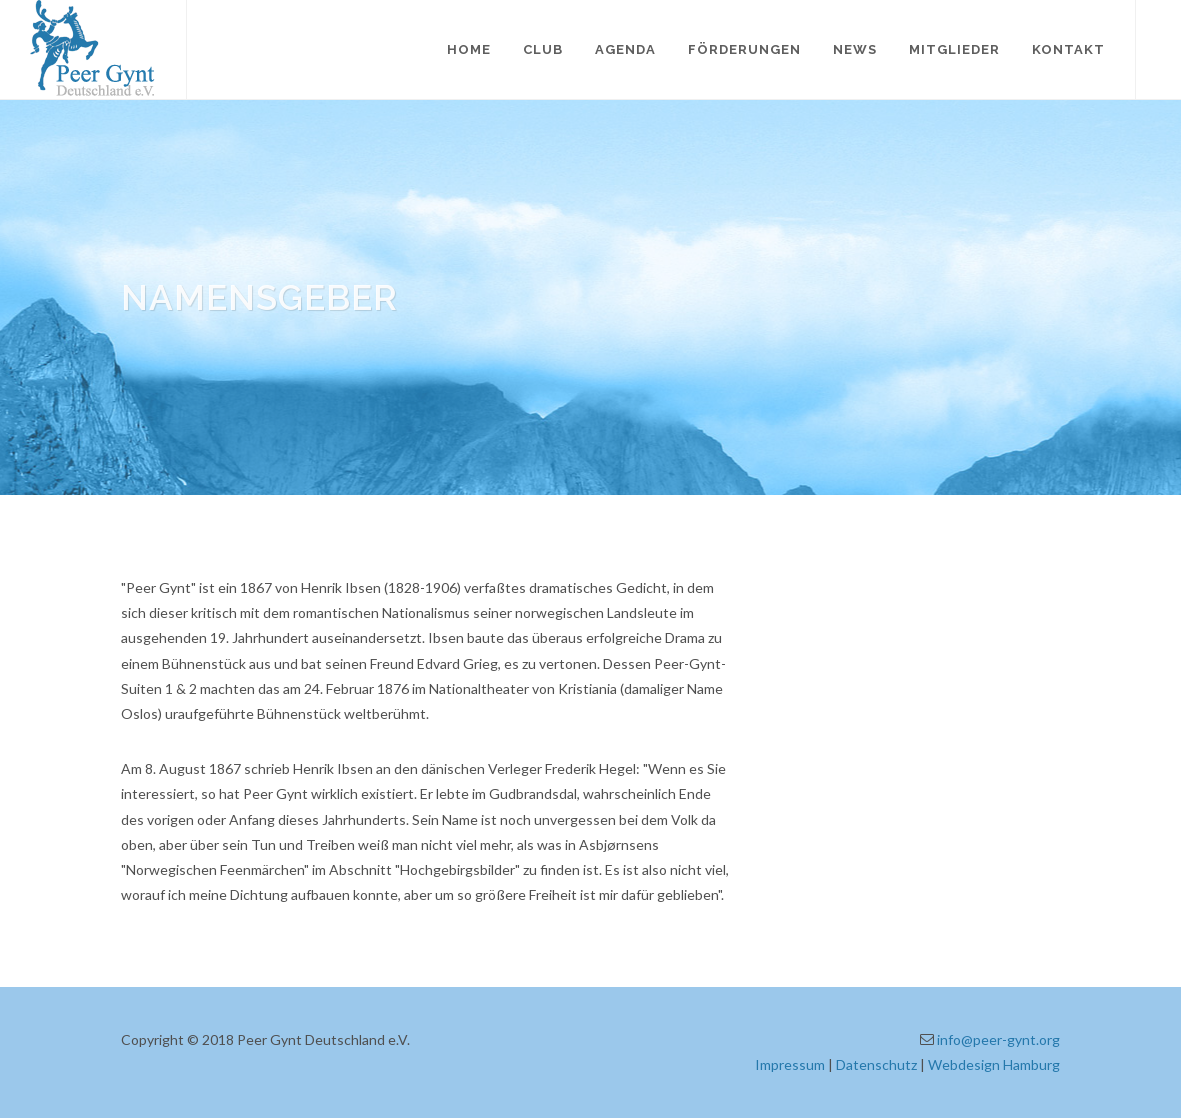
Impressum (790, 1064)
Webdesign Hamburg (994, 1064)
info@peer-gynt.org (998, 1039)
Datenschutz (876, 1064)
